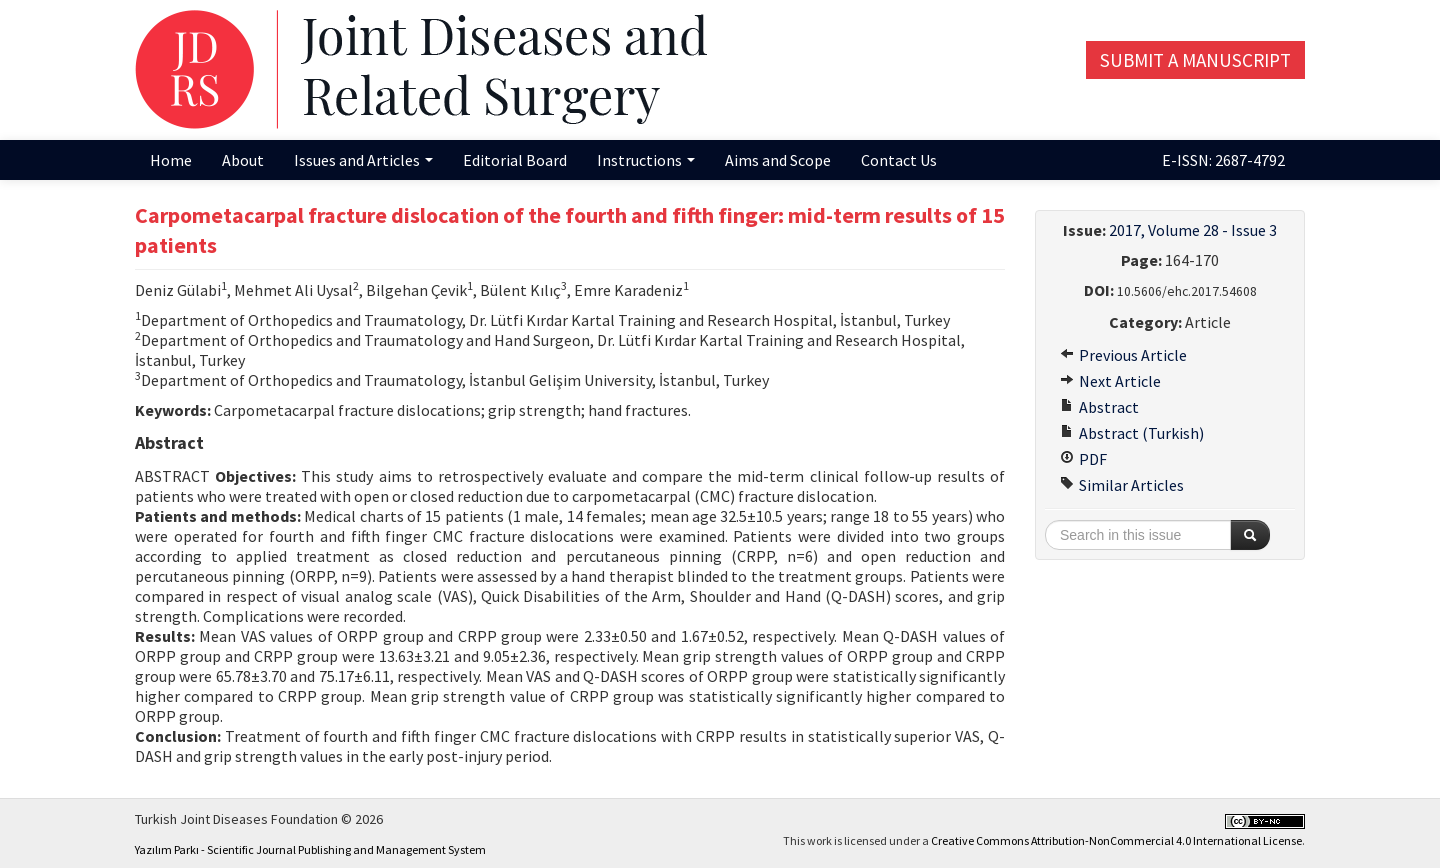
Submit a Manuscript (1195, 60)
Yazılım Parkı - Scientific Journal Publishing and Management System (310, 849)
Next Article (1110, 381)
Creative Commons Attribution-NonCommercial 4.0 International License (1116, 840)
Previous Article (1123, 355)
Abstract (1099, 407)
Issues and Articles (363, 160)
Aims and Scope (778, 160)
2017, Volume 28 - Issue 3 (1193, 230)
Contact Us (899, 160)
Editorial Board (515, 160)
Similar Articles (1122, 485)
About (243, 160)
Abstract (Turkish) (1132, 433)
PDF (1083, 459)
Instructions (646, 160)
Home (171, 160)
